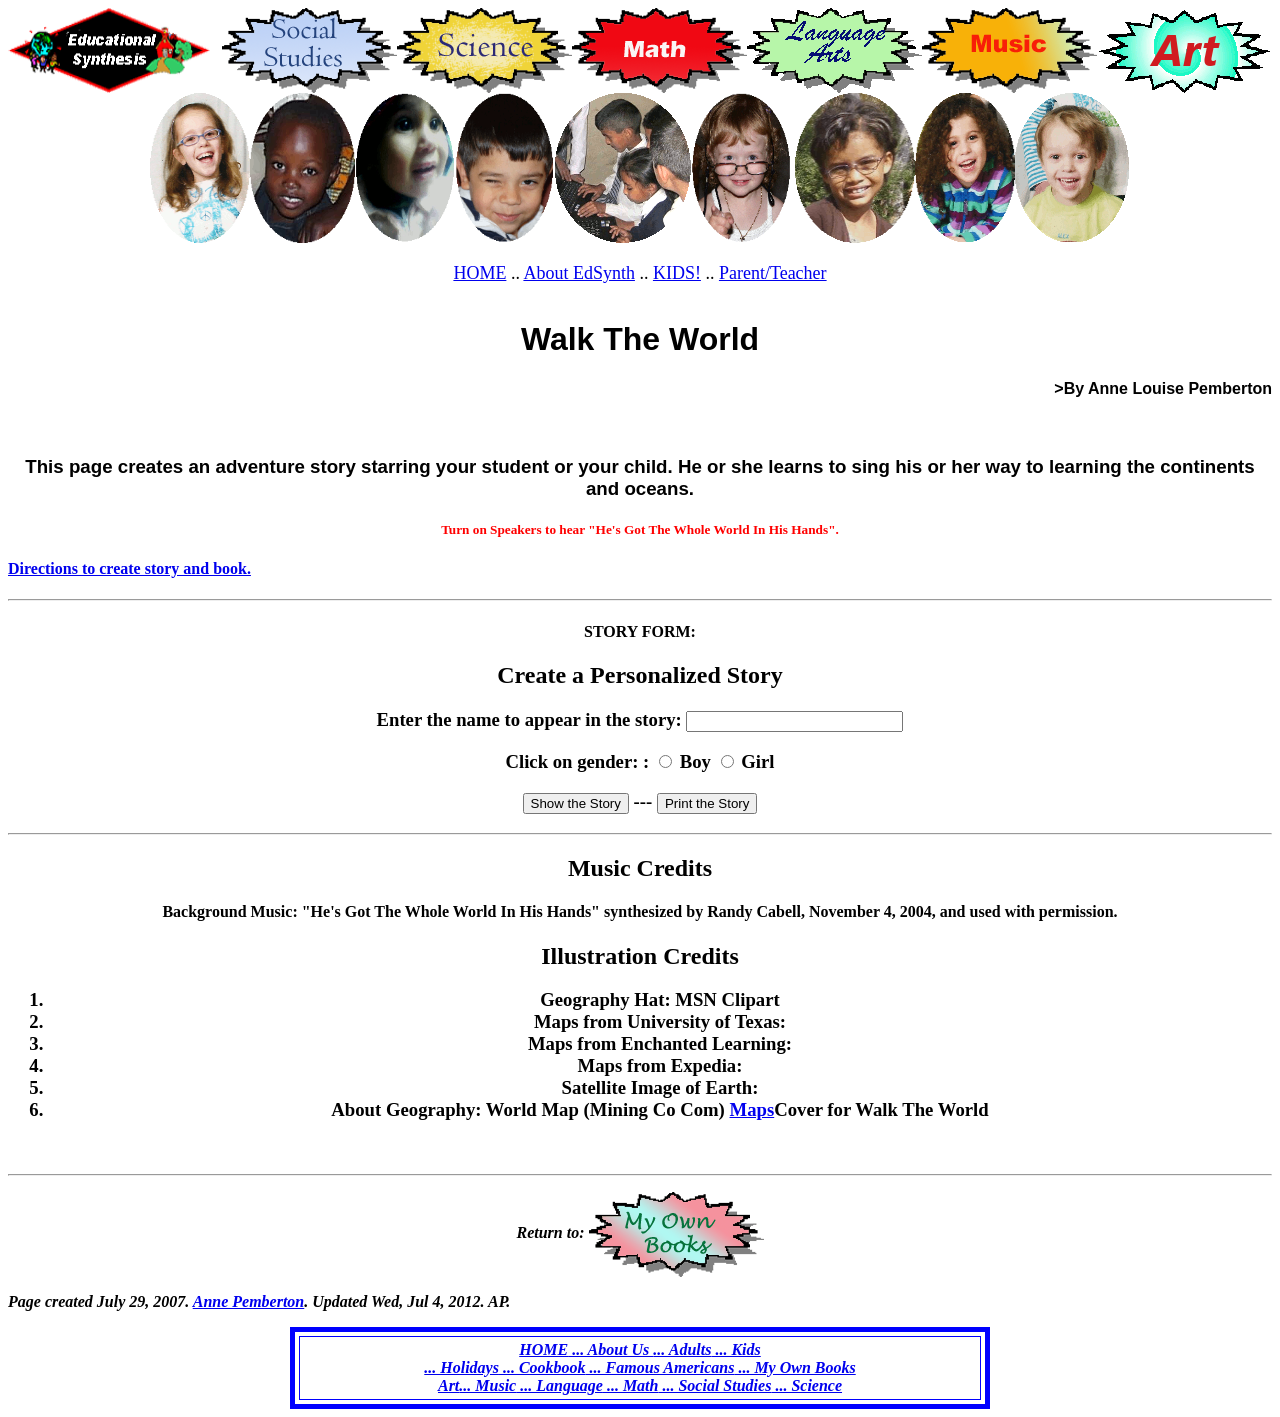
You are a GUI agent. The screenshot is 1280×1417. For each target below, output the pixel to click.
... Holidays (461, 1367)
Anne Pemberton (249, 1301)
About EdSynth (579, 273)
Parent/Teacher (773, 273)
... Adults (682, 1349)
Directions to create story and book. (129, 568)
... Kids (735, 1349)
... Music (487, 1385)
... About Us (610, 1349)
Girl (757, 761)
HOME (479, 273)
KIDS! (677, 273)
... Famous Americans (660, 1367)
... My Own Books (794, 1367)
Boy (695, 761)
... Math (631, 1385)
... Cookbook (542, 1367)
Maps (752, 1109)
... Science (806, 1385)
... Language (559, 1385)
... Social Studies (714, 1385)
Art (448, 1385)
